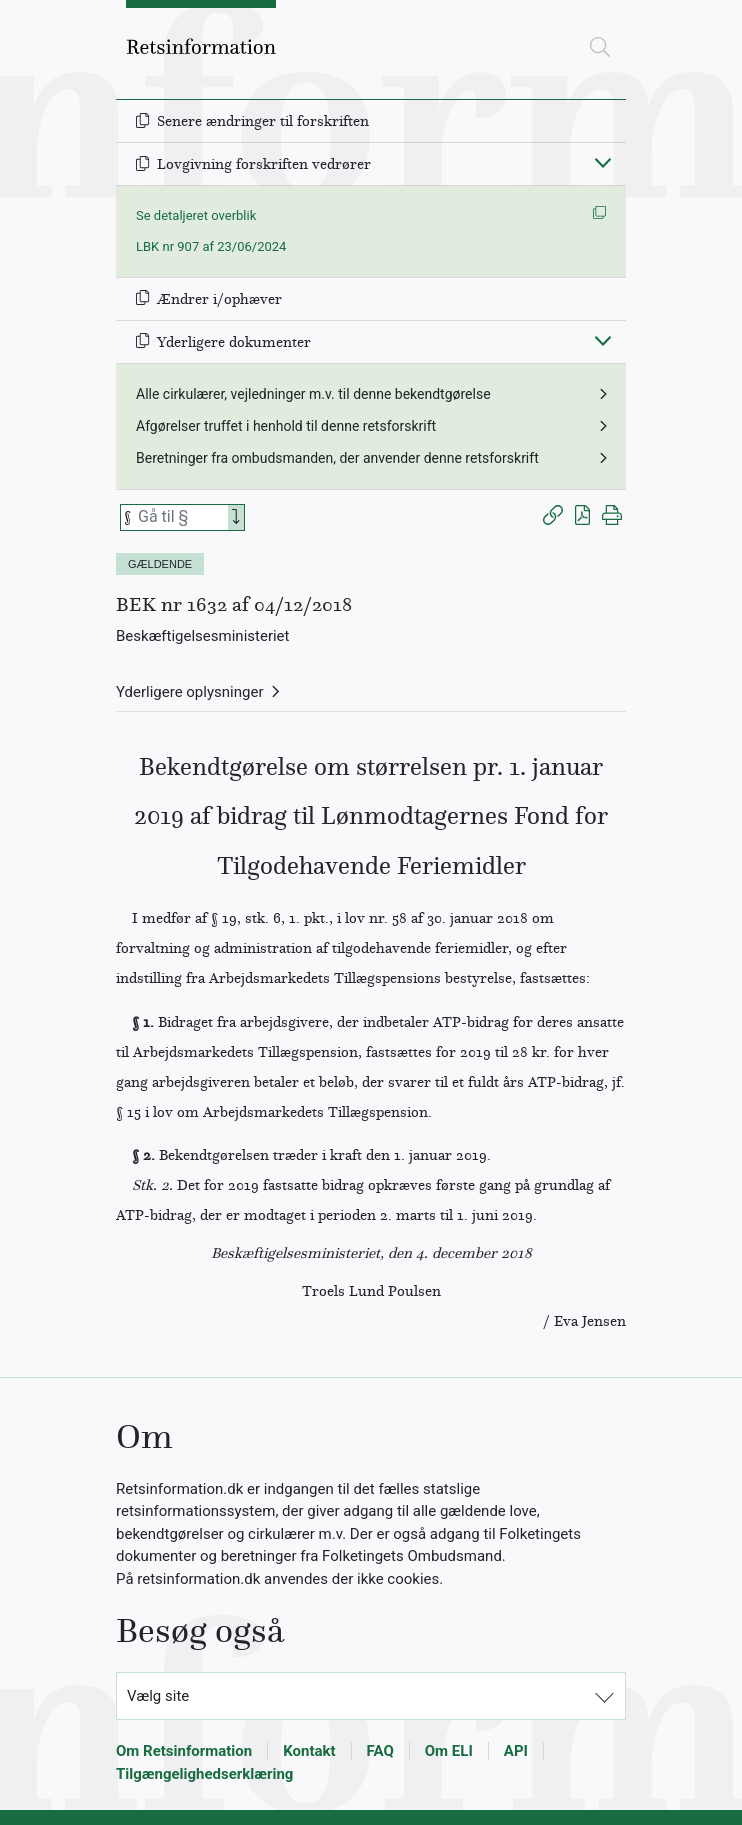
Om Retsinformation (184, 1751)
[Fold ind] (603, 162)
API (516, 1751)
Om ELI (449, 1751)
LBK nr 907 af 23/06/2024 (211, 246)
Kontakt (309, 1751)
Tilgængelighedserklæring (204, 1774)
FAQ (380, 1751)
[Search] (236, 517)
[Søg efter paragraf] (181, 517)
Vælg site (158, 1696)
